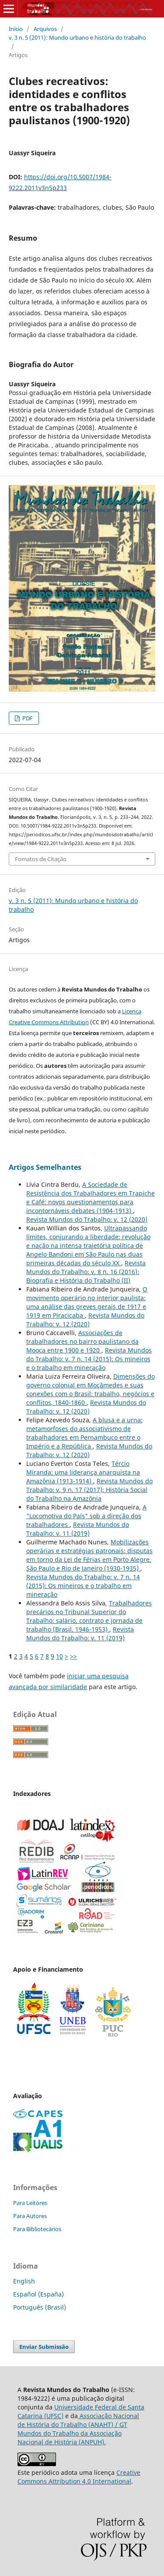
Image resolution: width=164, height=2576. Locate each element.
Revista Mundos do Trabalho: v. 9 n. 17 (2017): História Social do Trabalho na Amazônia (89, 1490)
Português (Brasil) (39, 2307)
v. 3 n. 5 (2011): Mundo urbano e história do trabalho (77, 37)
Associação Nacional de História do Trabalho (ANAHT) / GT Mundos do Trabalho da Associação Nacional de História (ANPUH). (78, 2429)
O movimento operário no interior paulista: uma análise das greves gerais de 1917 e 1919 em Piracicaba (86, 1302)
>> (73, 1656)
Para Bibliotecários (37, 2229)
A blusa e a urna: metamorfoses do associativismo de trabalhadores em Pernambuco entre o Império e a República (84, 1433)
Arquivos (45, 29)
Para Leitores (30, 2203)
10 (59, 1656)
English (24, 2281)
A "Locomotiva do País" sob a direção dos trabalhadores (86, 1516)
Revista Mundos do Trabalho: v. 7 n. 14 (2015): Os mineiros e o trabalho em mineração (89, 1359)
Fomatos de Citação (40, 859)
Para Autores (30, 2216)
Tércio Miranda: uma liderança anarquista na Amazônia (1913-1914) (83, 1472)
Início (16, 29)
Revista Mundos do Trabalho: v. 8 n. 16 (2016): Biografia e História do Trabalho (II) (86, 1272)
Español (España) (38, 2294)
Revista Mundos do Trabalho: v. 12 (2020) (86, 1219)
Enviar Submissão (44, 2347)
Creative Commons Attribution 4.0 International (78, 2476)
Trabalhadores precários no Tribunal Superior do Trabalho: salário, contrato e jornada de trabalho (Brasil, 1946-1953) (89, 1616)
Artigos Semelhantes (45, 1167)
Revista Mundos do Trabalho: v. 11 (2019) (77, 1528)
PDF (27, 718)
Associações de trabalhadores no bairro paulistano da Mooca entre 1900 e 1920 (82, 1341)
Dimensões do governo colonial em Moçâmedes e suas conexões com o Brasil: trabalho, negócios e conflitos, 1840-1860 (90, 1389)
